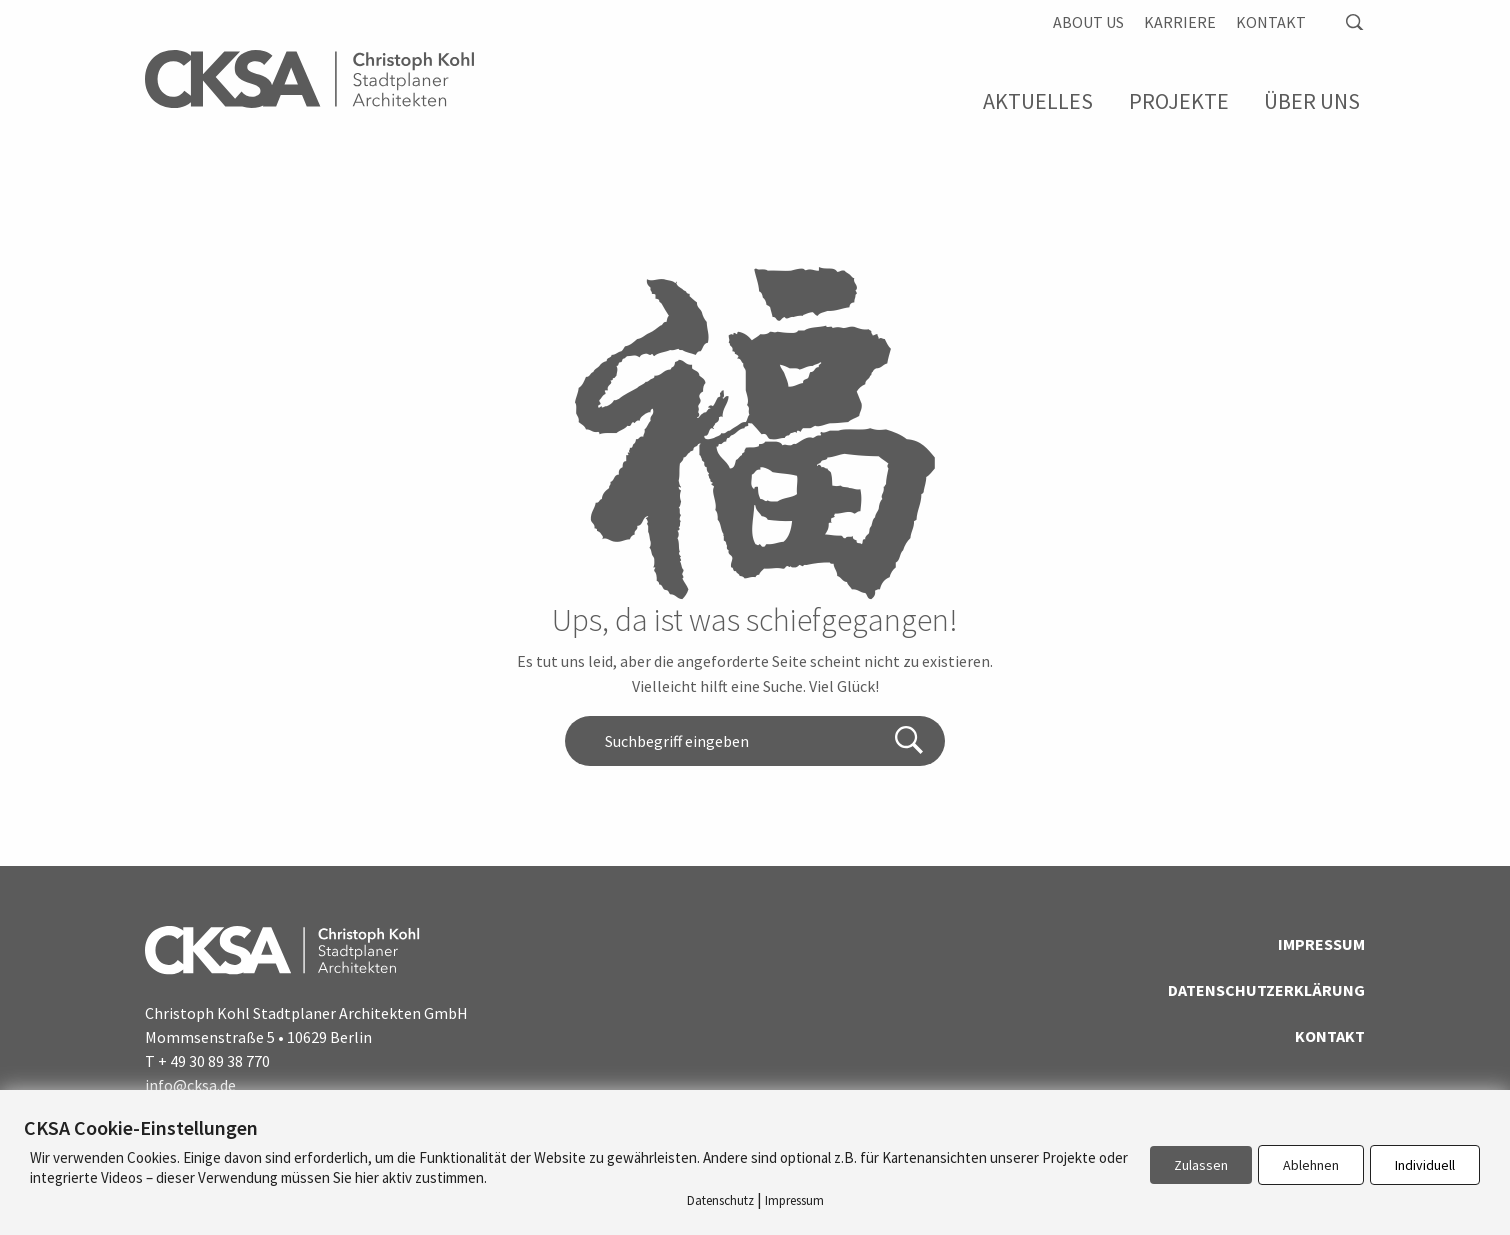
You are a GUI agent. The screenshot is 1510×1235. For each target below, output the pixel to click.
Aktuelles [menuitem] (1038, 101)
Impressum (1321, 944)
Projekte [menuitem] (1179, 101)
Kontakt (1271, 22)
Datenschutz (720, 1200)
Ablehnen (1311, 1165)
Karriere (1180, 22)
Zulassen (1201, 1165)
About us (1088, 22)
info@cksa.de (190, 1085)
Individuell (1425, 1165)
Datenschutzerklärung (1266, 990)
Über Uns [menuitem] (1312, 101)
